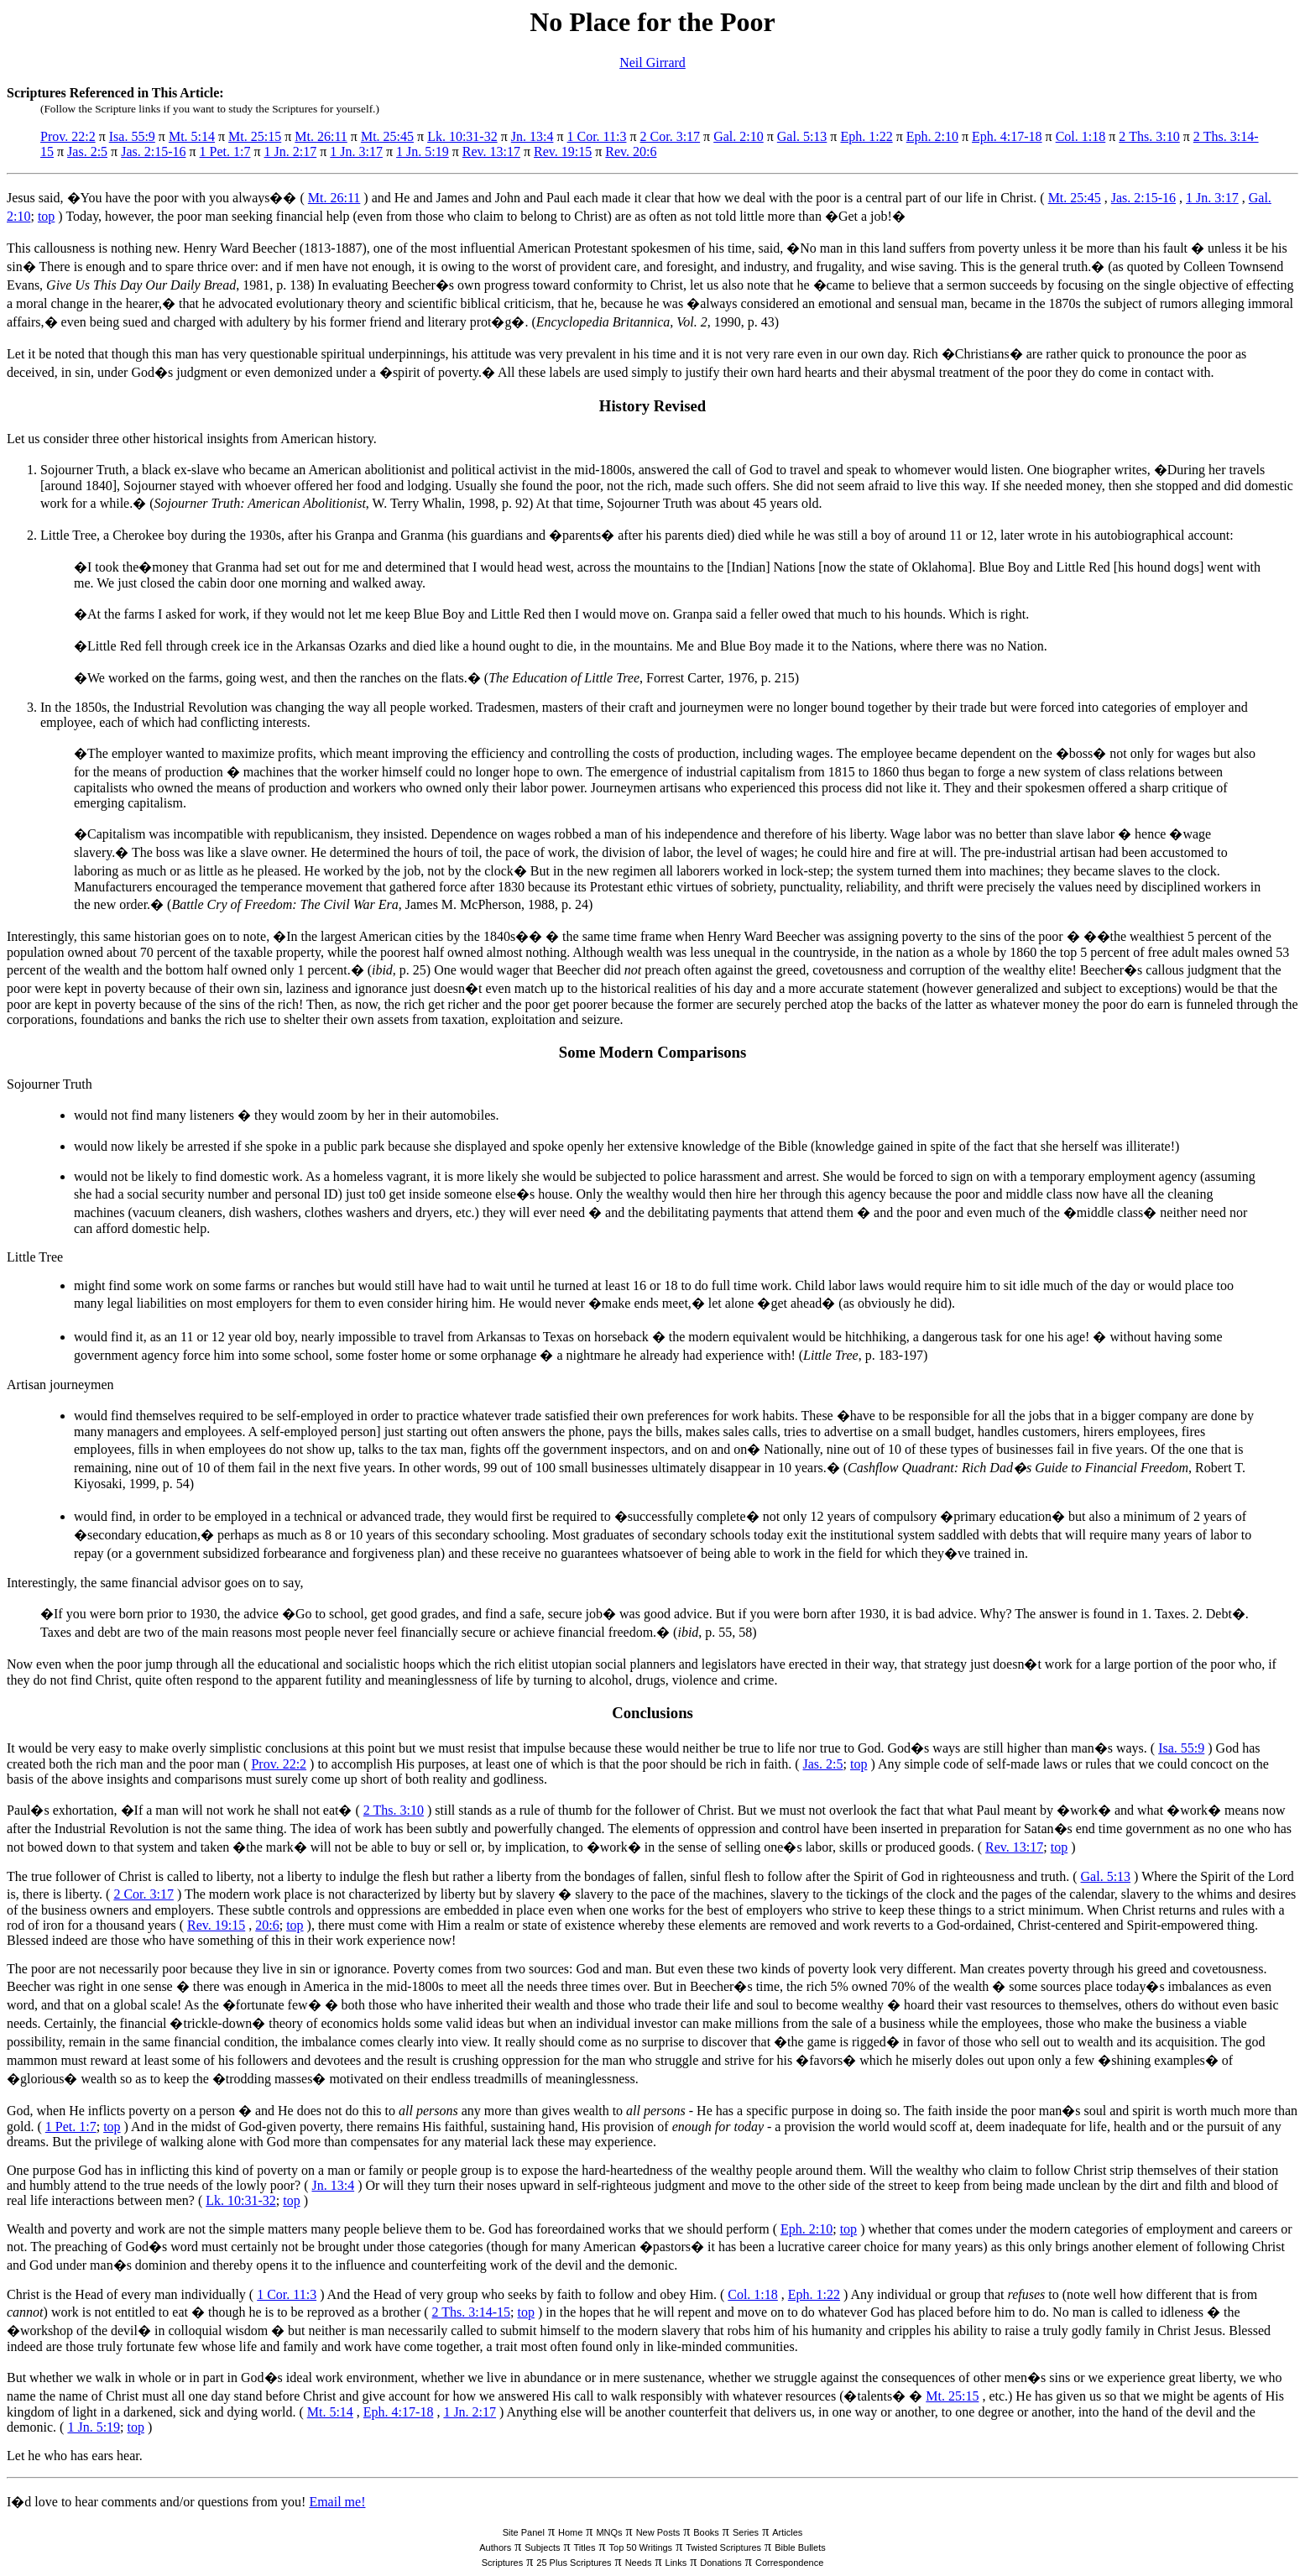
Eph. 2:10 (932, 136)
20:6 (267, 1925)
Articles (787, 2532)
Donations (721, 2563)
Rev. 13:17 (491, 151)
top (46, 216)
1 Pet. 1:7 (225, 151)
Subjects (542, 2547)
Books (706, 2532)
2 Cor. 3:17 (670, 136)
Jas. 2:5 (87, 151)
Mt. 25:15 (254, 136)
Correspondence (789, 2563)
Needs (638, 2563)
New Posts (658, 2532)
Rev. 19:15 (563, 151)
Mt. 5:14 (192, 136)
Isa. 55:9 (132, 136)
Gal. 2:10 (738, 136)
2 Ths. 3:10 (1149, 136)
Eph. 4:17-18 (1007, 136)
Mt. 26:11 (321, 136)
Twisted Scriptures (723, 2547)
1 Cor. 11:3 (597, 136)
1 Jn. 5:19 (422, 151)
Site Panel (524, 2532)
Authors (495, 2547)
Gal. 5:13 (802, 136)
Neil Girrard (652, 62)
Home (570, 2532)
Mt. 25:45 (387, 136)
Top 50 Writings (641, 2547)
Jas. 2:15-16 (153, 151)
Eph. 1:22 (866, 136)
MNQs (609, 2532)
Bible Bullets (800, 2547)
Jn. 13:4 (532, 136)
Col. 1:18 (1081, 136)
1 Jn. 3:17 (356, 151)
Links (676, 2563)
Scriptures (503, 2563)
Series (746, 2532)
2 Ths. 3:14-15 (471, 2312)
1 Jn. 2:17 (290, 151)
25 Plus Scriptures (573, 2563)
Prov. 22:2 (68, 136)
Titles (585, 2547)
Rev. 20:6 (630, 151)
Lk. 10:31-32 (462, 136)
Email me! (337, 2502)
